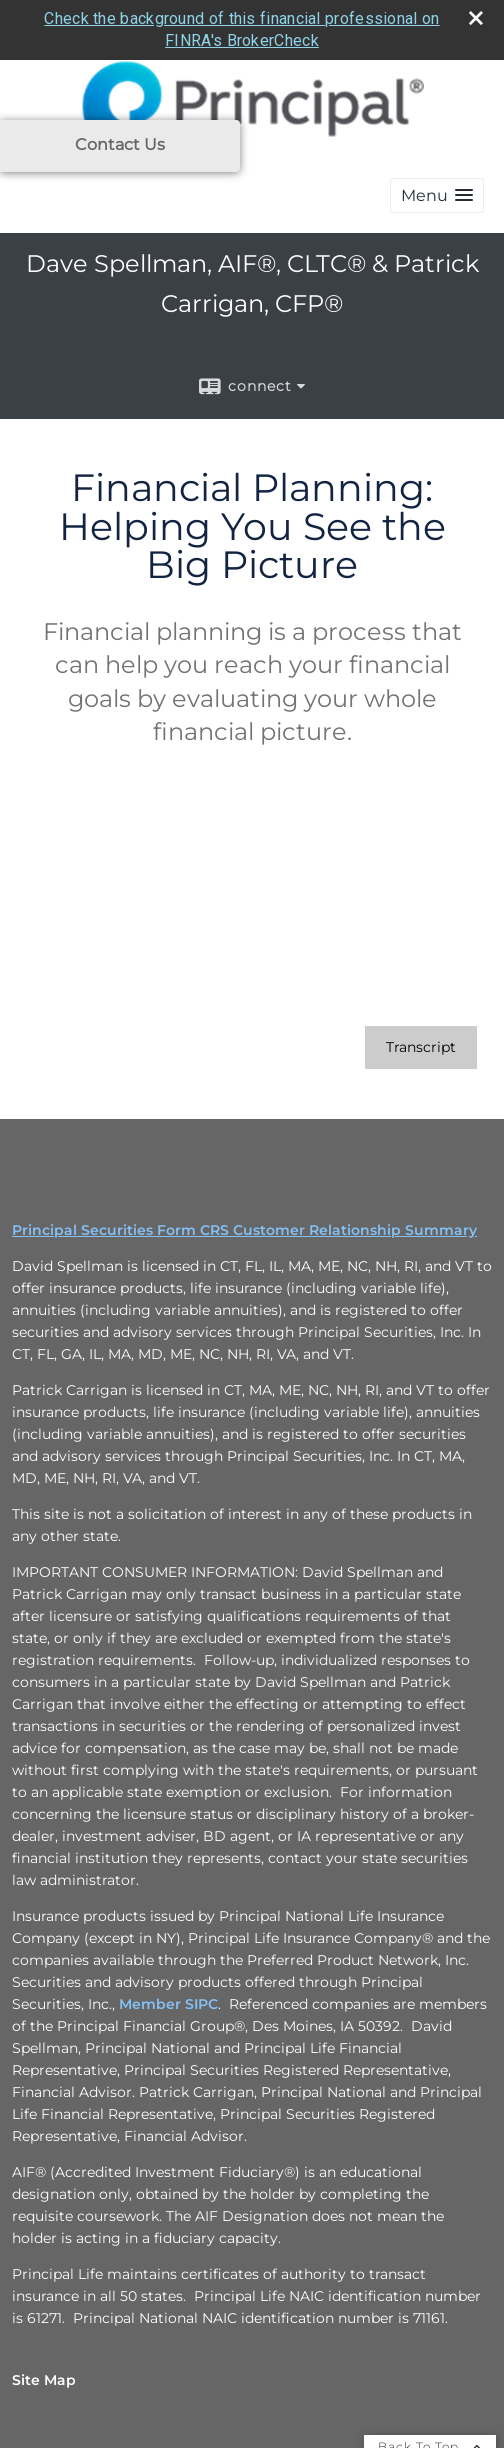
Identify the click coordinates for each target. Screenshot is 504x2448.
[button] (437, 191)
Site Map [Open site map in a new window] (44, 2375)
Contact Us (120, 144)
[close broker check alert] (476, 13)
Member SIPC (168, 1999)
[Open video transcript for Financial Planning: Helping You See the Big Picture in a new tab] (421, 1042)
